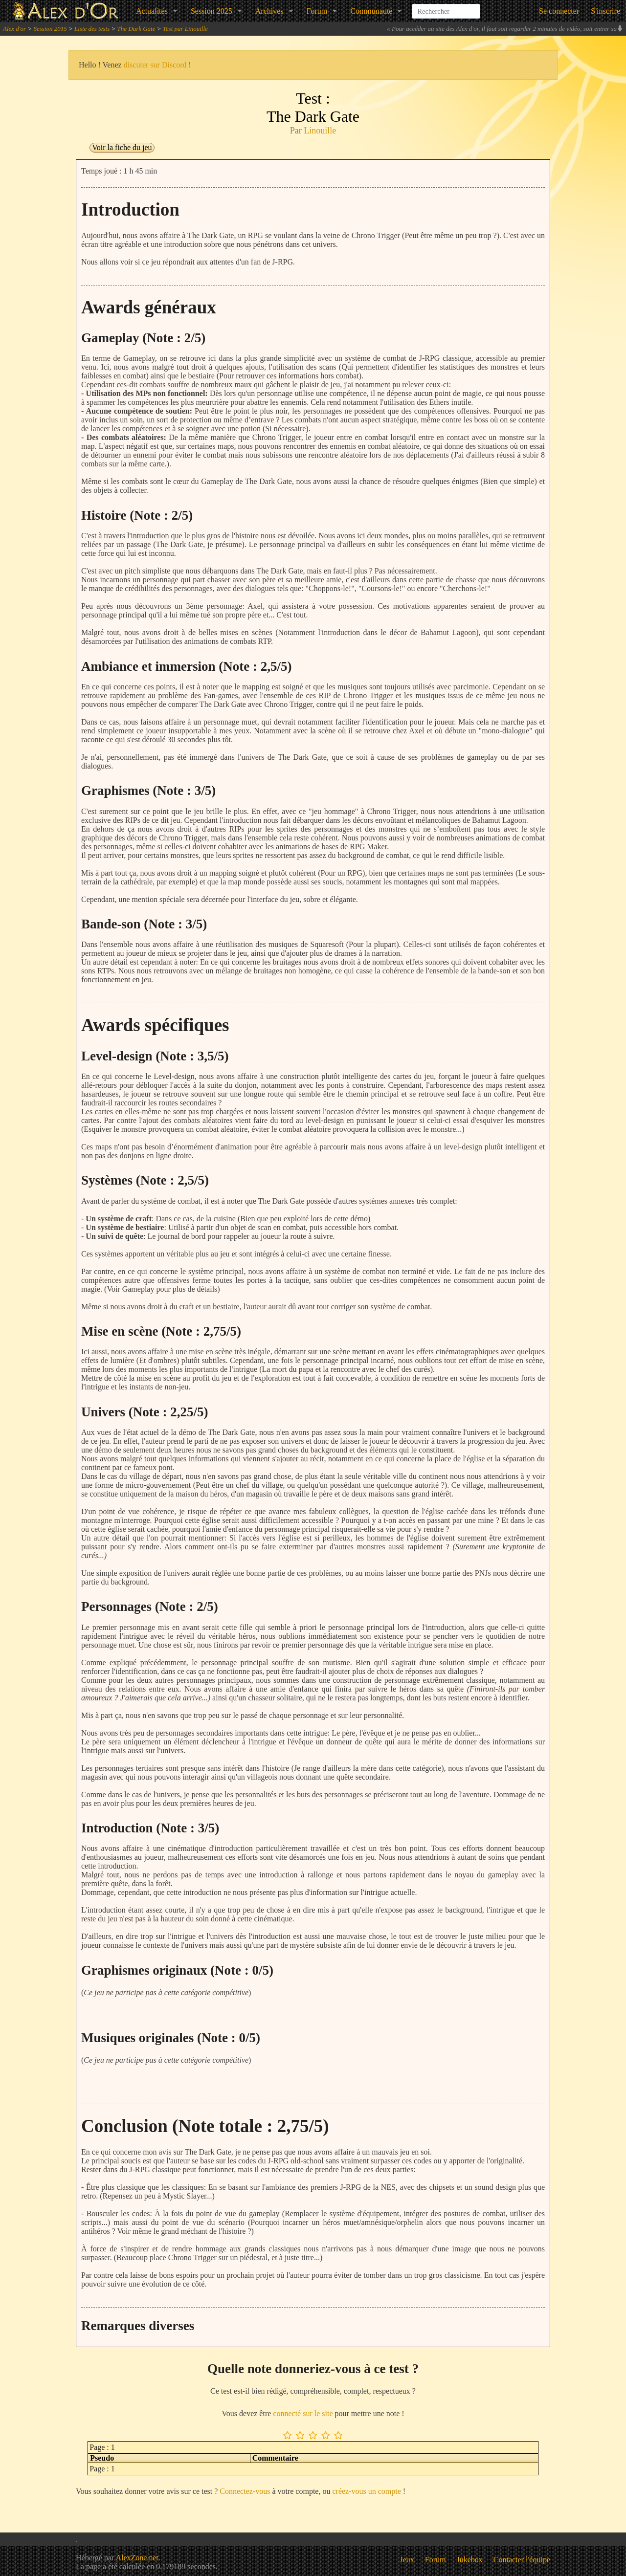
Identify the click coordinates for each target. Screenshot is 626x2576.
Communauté (371, 11)
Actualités (152, 11)
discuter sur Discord (155, 65)
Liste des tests (92, 28)
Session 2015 (50, 28)
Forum (317, 11)
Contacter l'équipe (521, 2559)
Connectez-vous (245, 2491)
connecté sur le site (303, 2413)
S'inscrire (605, 11)
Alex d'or (14, 28)
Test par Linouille (185, 28)
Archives (269, 11)
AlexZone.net (136, 2558)
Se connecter (559, 11)
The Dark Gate (136, 28)
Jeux (407, 2559)
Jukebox (470, 2559)
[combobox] (446, 7)
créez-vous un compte (366, 2491)
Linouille (320, 130)
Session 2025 (211, 11)
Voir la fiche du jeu (122, 147)
